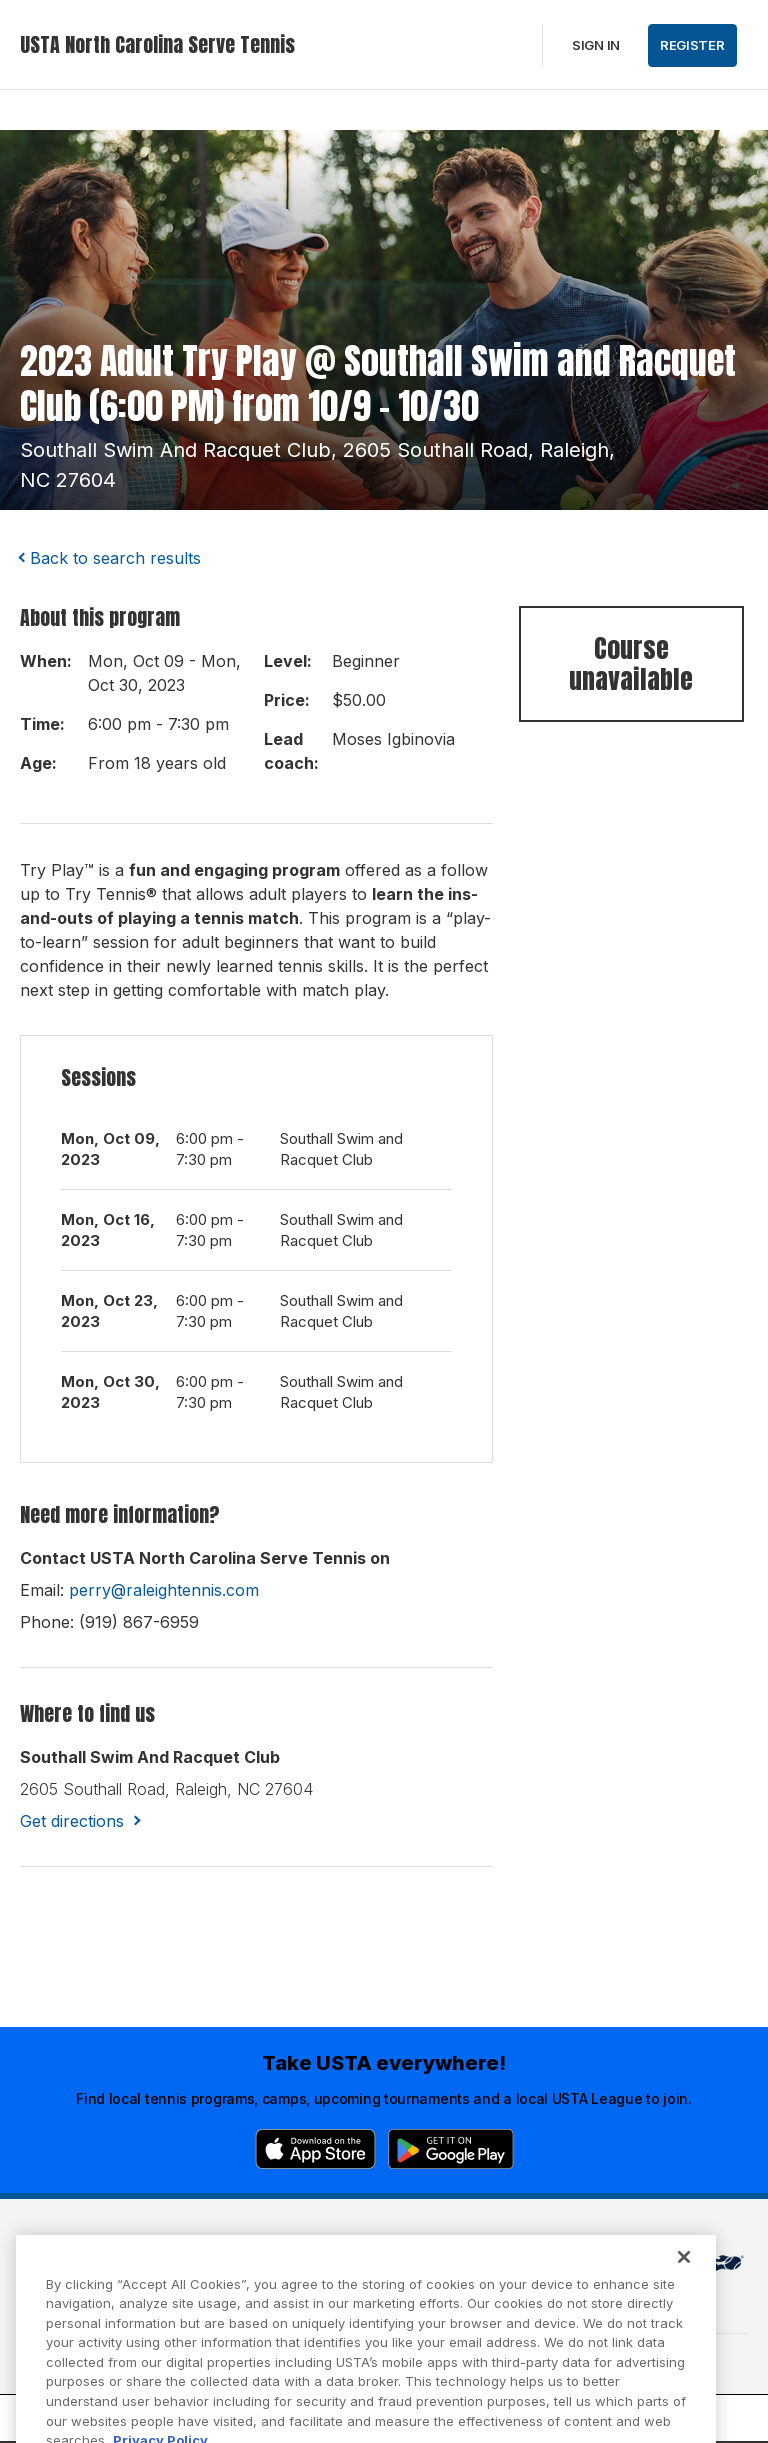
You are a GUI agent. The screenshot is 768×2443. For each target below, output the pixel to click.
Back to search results (115, 558)
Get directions (72, 1821)
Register (692, 45)
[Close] (684, 2287)
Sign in (596, 45)
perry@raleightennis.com (164, 1590)
